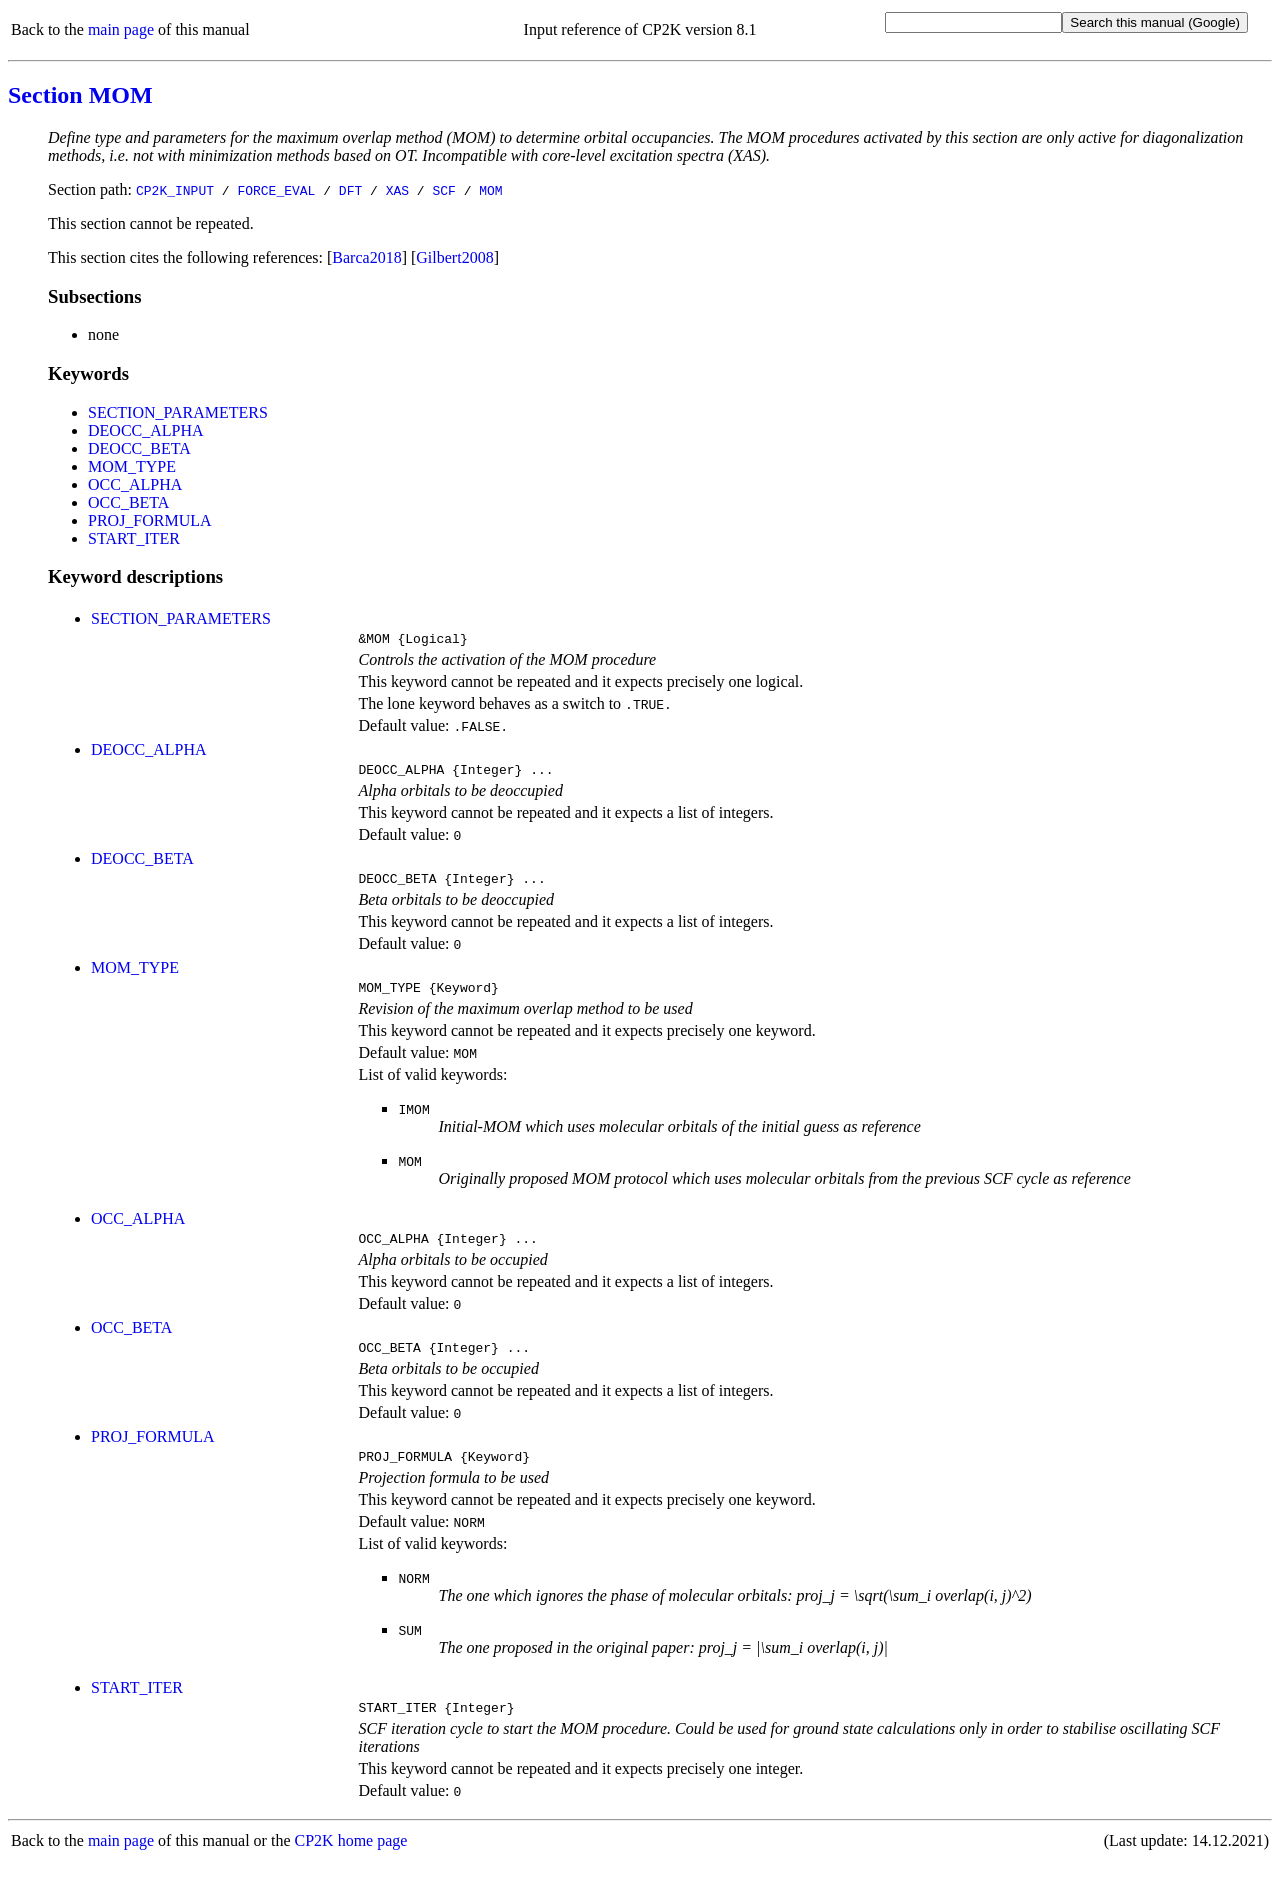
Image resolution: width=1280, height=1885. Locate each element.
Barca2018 (366, 257)
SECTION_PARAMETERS (178, 412)
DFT (350, 190)
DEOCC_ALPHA (146, 430)
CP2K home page (351, 1864)
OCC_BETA (128, 502)
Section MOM (80, 95)
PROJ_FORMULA (150, 520)
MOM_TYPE (132, 466)
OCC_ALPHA (135, 484)
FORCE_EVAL (276, 190)
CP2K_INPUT (175, 190)
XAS (397, 190)
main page (121, 29)
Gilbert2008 (454, 257)
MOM (490, 190)
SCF (443, 190)
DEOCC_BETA (139, 448)
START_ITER (134, 538)
